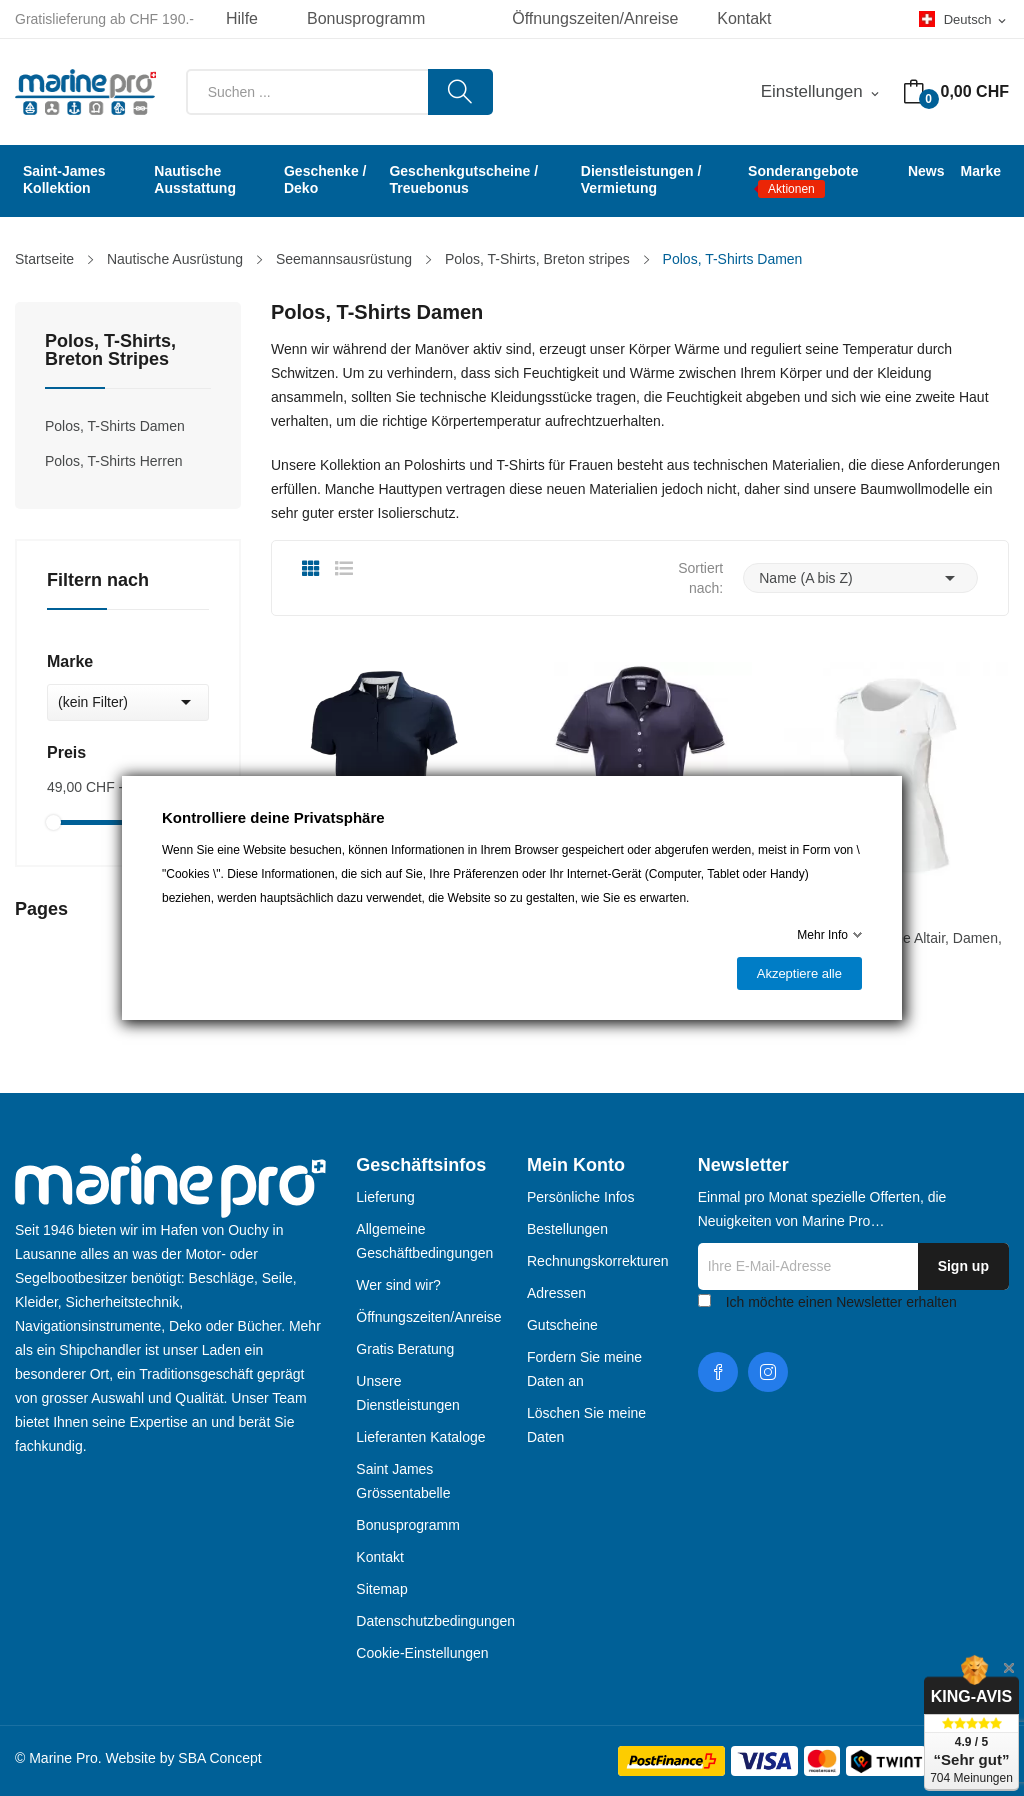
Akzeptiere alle (799, 973)
